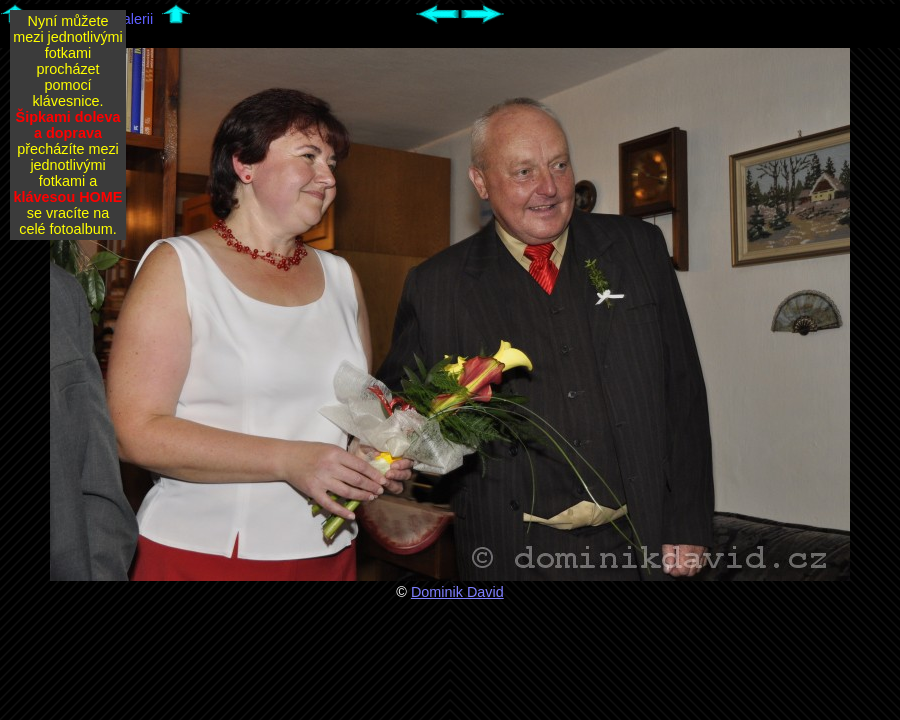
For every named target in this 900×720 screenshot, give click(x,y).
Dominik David (457, 592)
